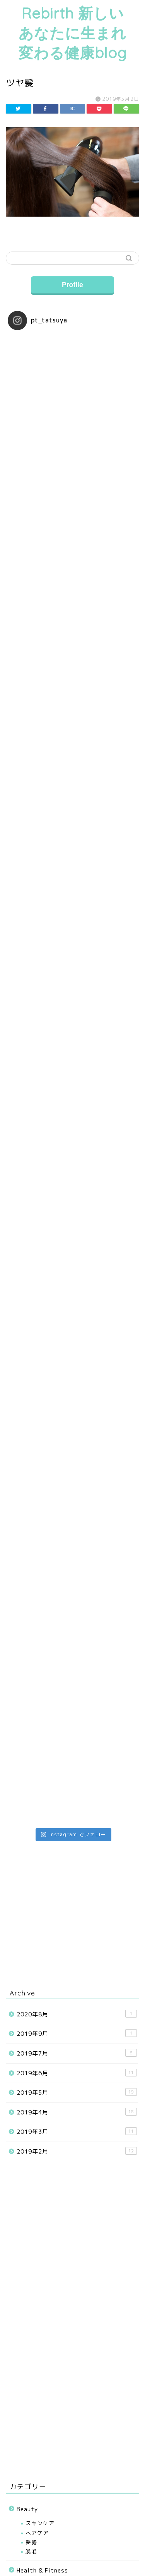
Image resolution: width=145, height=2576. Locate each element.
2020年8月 (77, 2014)
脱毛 (31, 2551)
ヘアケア (37, 2532)
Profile (72, 285)
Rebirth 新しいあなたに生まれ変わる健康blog (73, 33)
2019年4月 (77, 2112)
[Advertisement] (72, 2393)
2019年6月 (77, 2073)
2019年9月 (77, 2033)
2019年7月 (77, 2053)
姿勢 (31, 2542)
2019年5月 (77, 2092)
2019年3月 (77, 2131)
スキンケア (40, 2523)
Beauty (27, 2509)
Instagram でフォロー (73, 1834)
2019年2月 (77, 2151)
